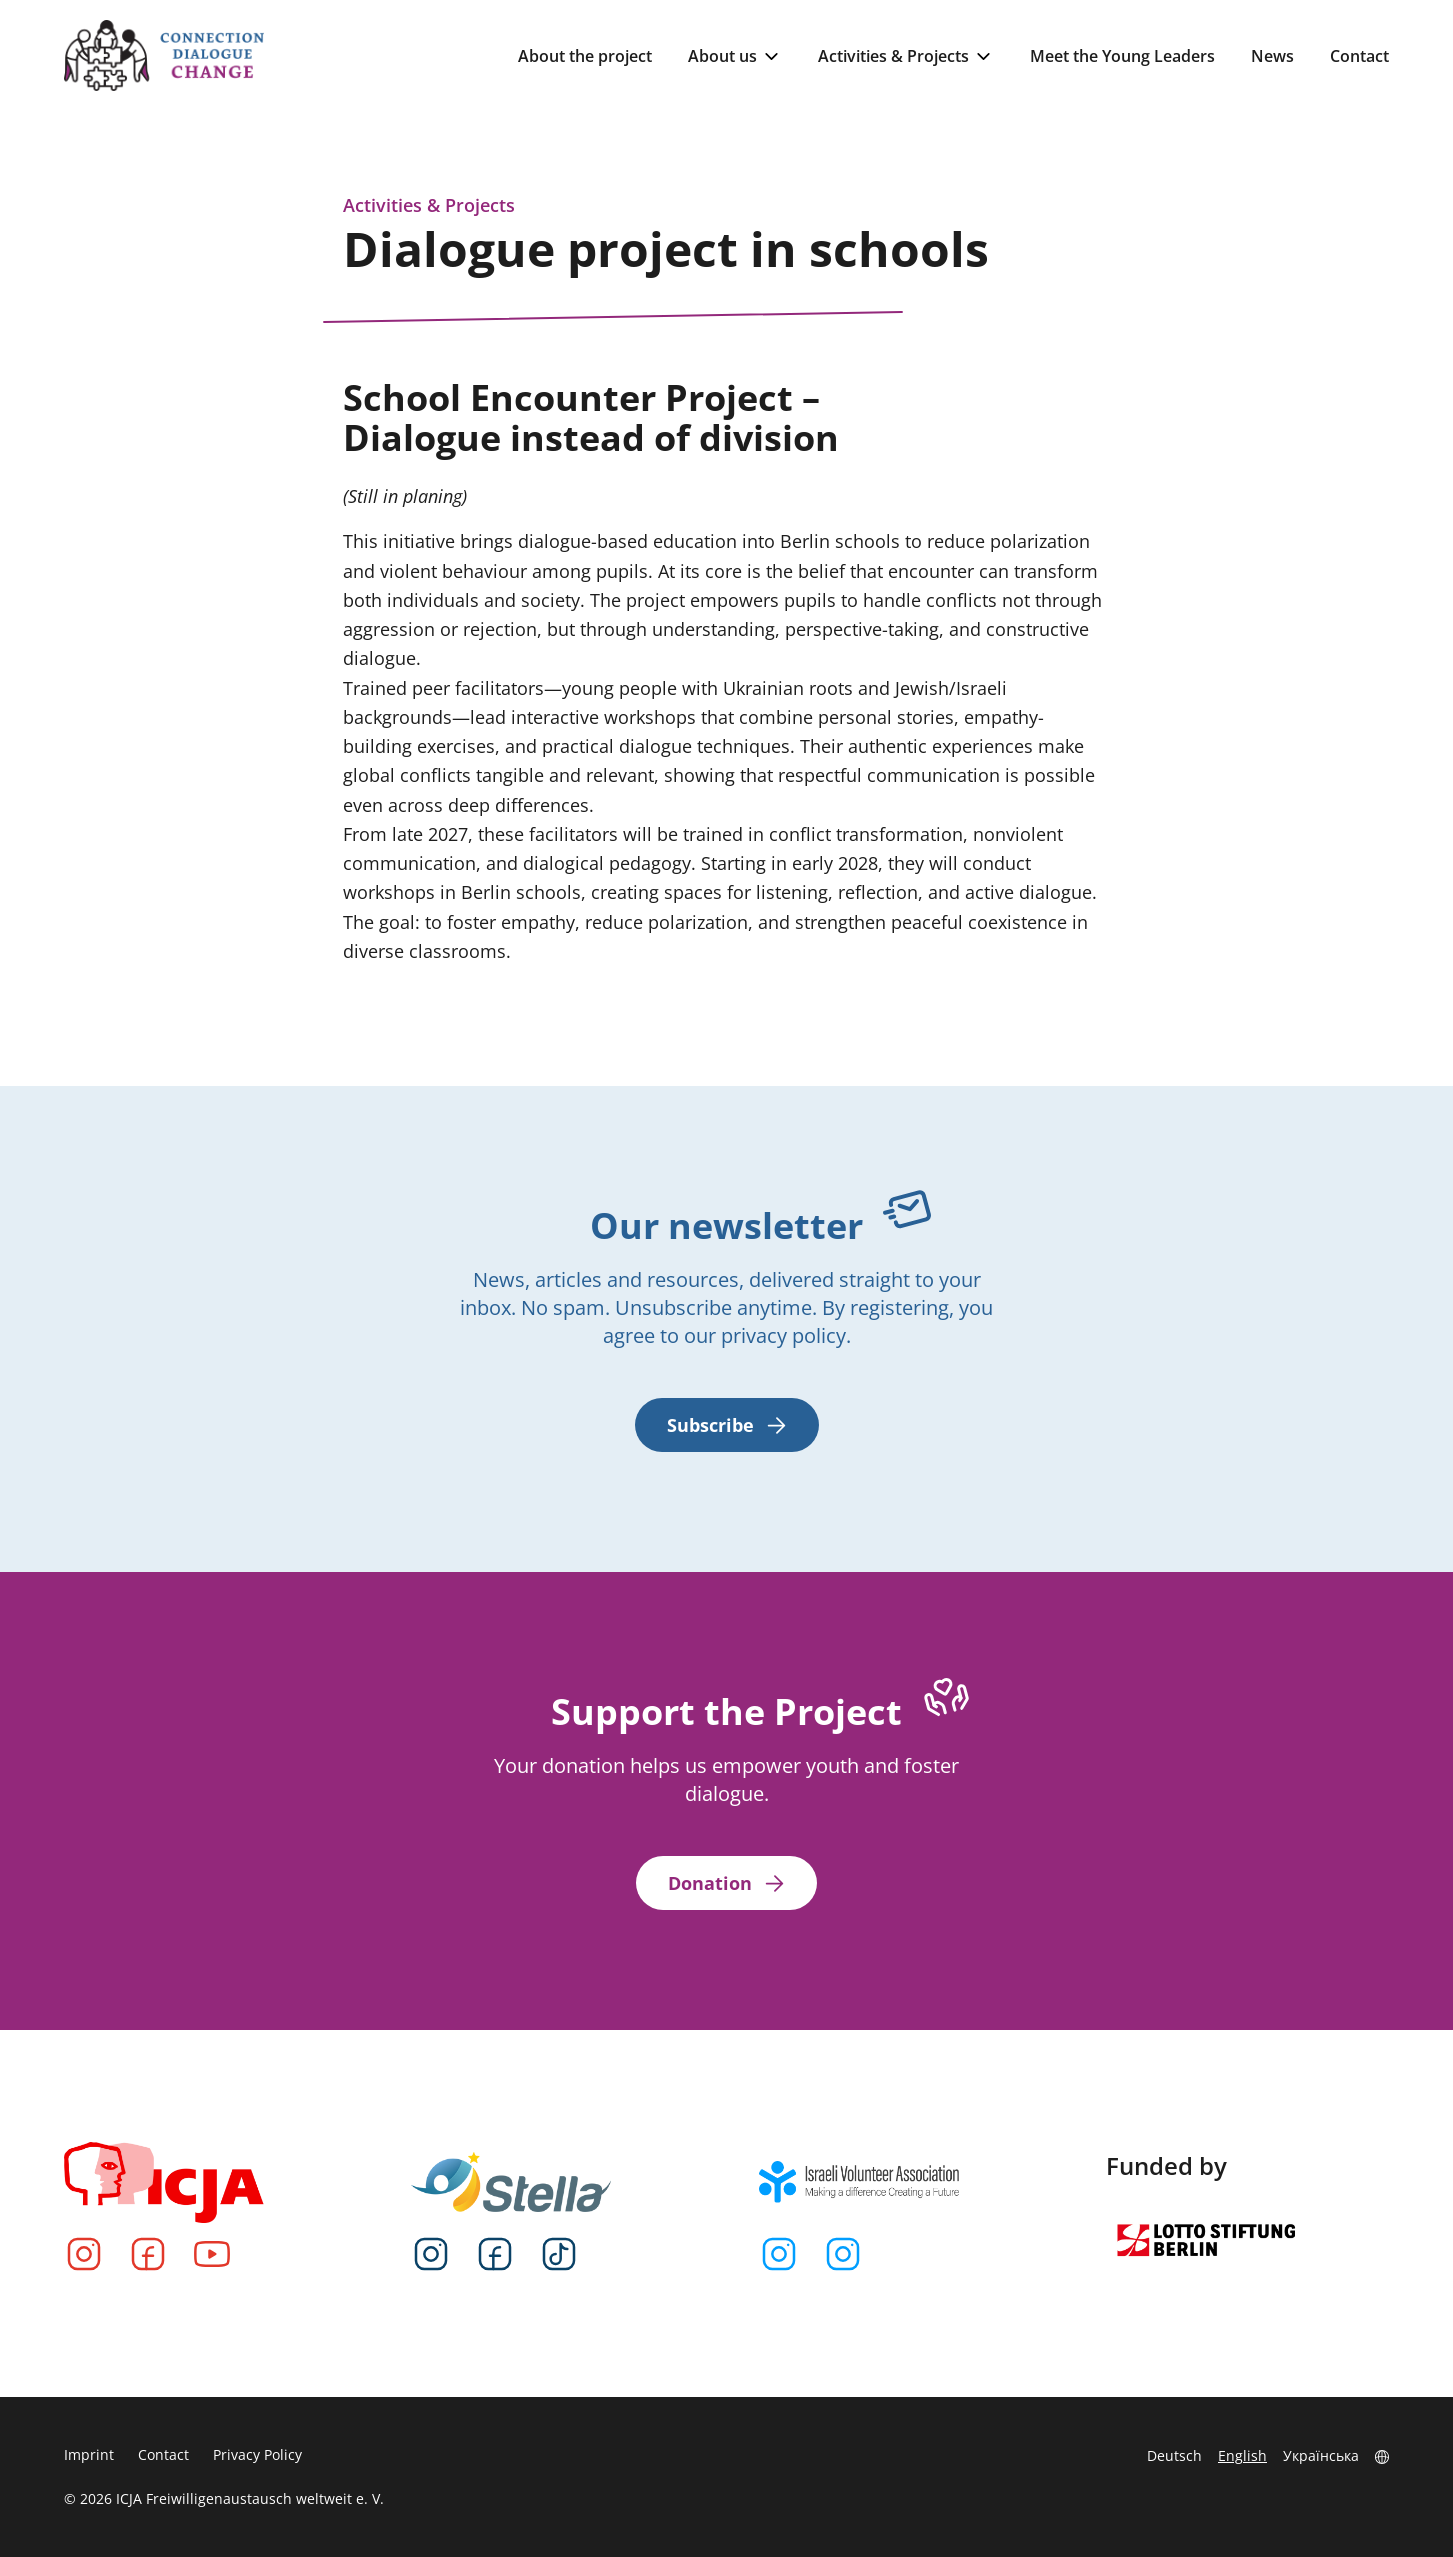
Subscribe (727, 1425)
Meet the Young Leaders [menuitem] (1122, 56)
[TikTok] (559, 2254)
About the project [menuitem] (585, 56)
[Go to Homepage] (164, 55)
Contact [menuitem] (1359, 56)
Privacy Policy (257, 2454)
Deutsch (1174, 2455)
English (1242, 2455)
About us (735, 56)
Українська (1321, 2455)
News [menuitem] (1272, 56)
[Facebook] (148, 2254)
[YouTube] (212, 2254)
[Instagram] (84, 2254)
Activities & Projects (906, 56)
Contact (163, 2454)
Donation (726, 1883)
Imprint (89, 2454)
